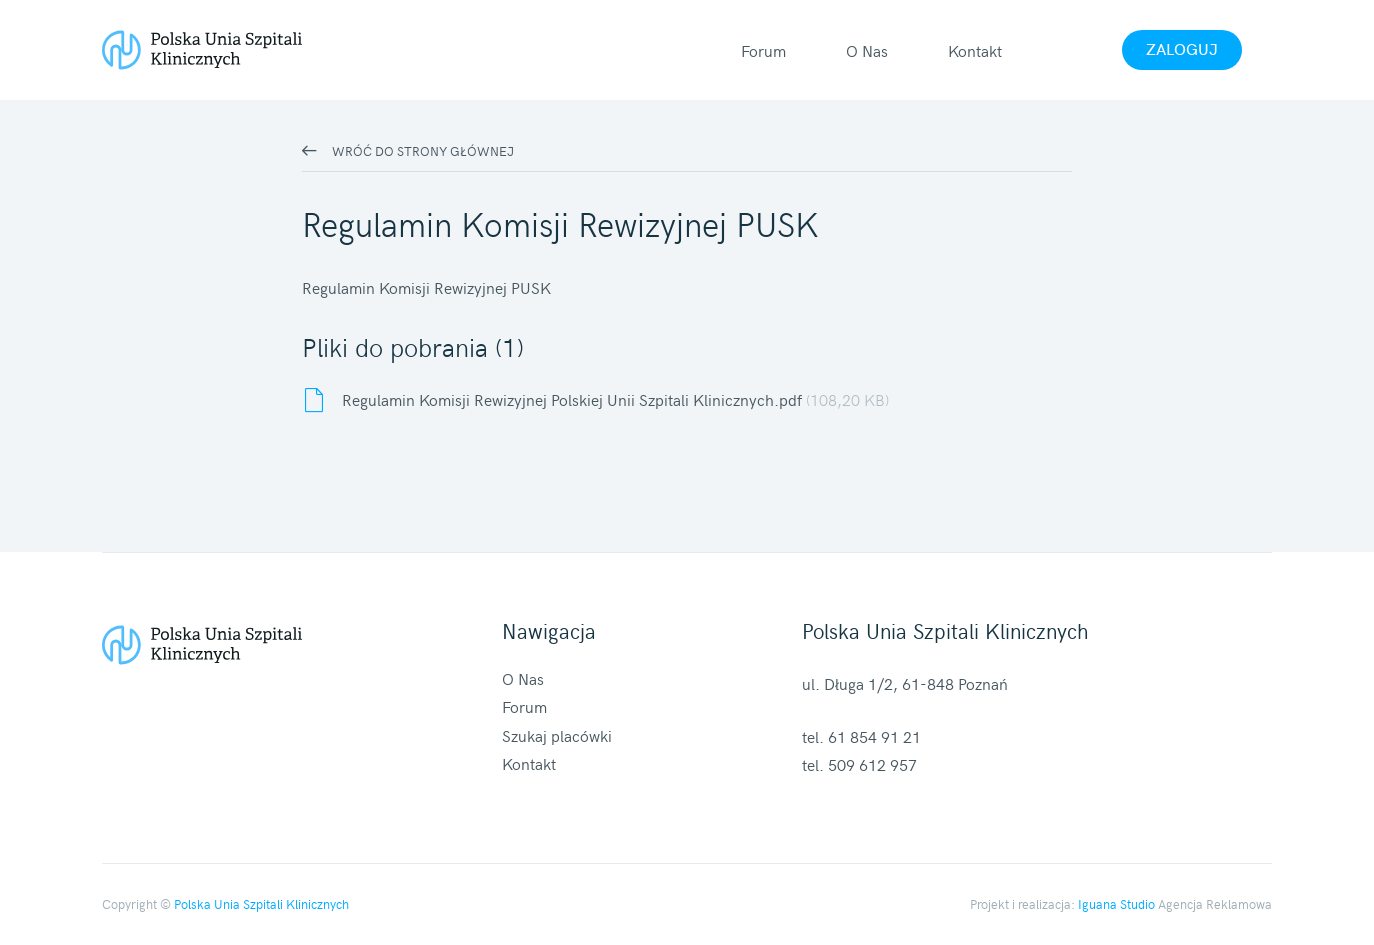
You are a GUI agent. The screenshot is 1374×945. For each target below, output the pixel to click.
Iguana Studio (1116, 904)
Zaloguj (1182, 48)
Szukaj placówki (557, 735)
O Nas (867, 50)
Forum (763, 50)
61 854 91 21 (874, 736)
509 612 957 (872, 764)
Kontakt (975, 50)
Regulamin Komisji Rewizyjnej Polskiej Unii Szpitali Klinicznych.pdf (615, 399)
